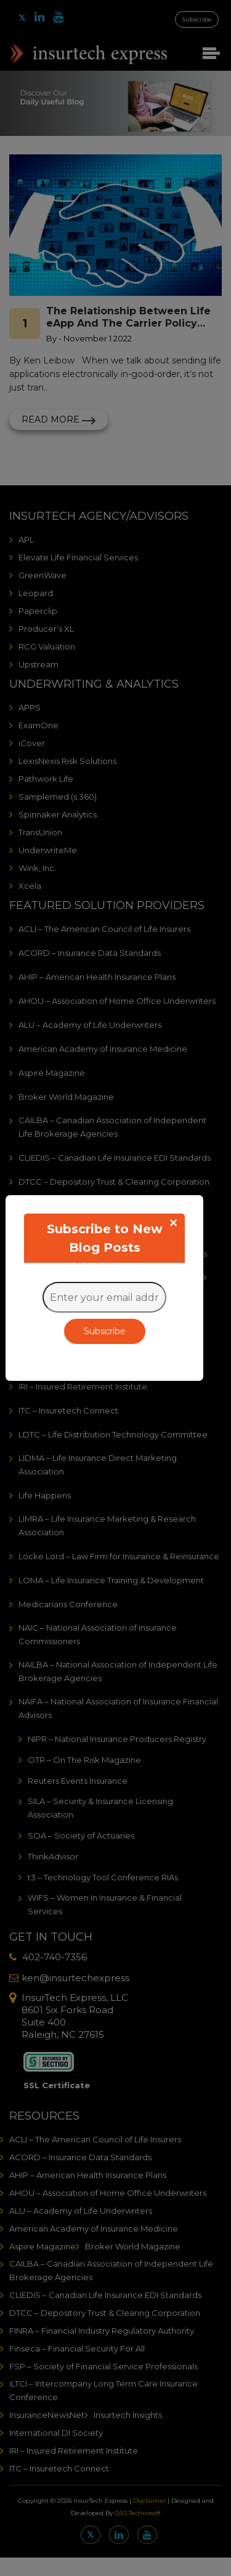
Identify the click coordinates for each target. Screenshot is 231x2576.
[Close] (173, 1223)
